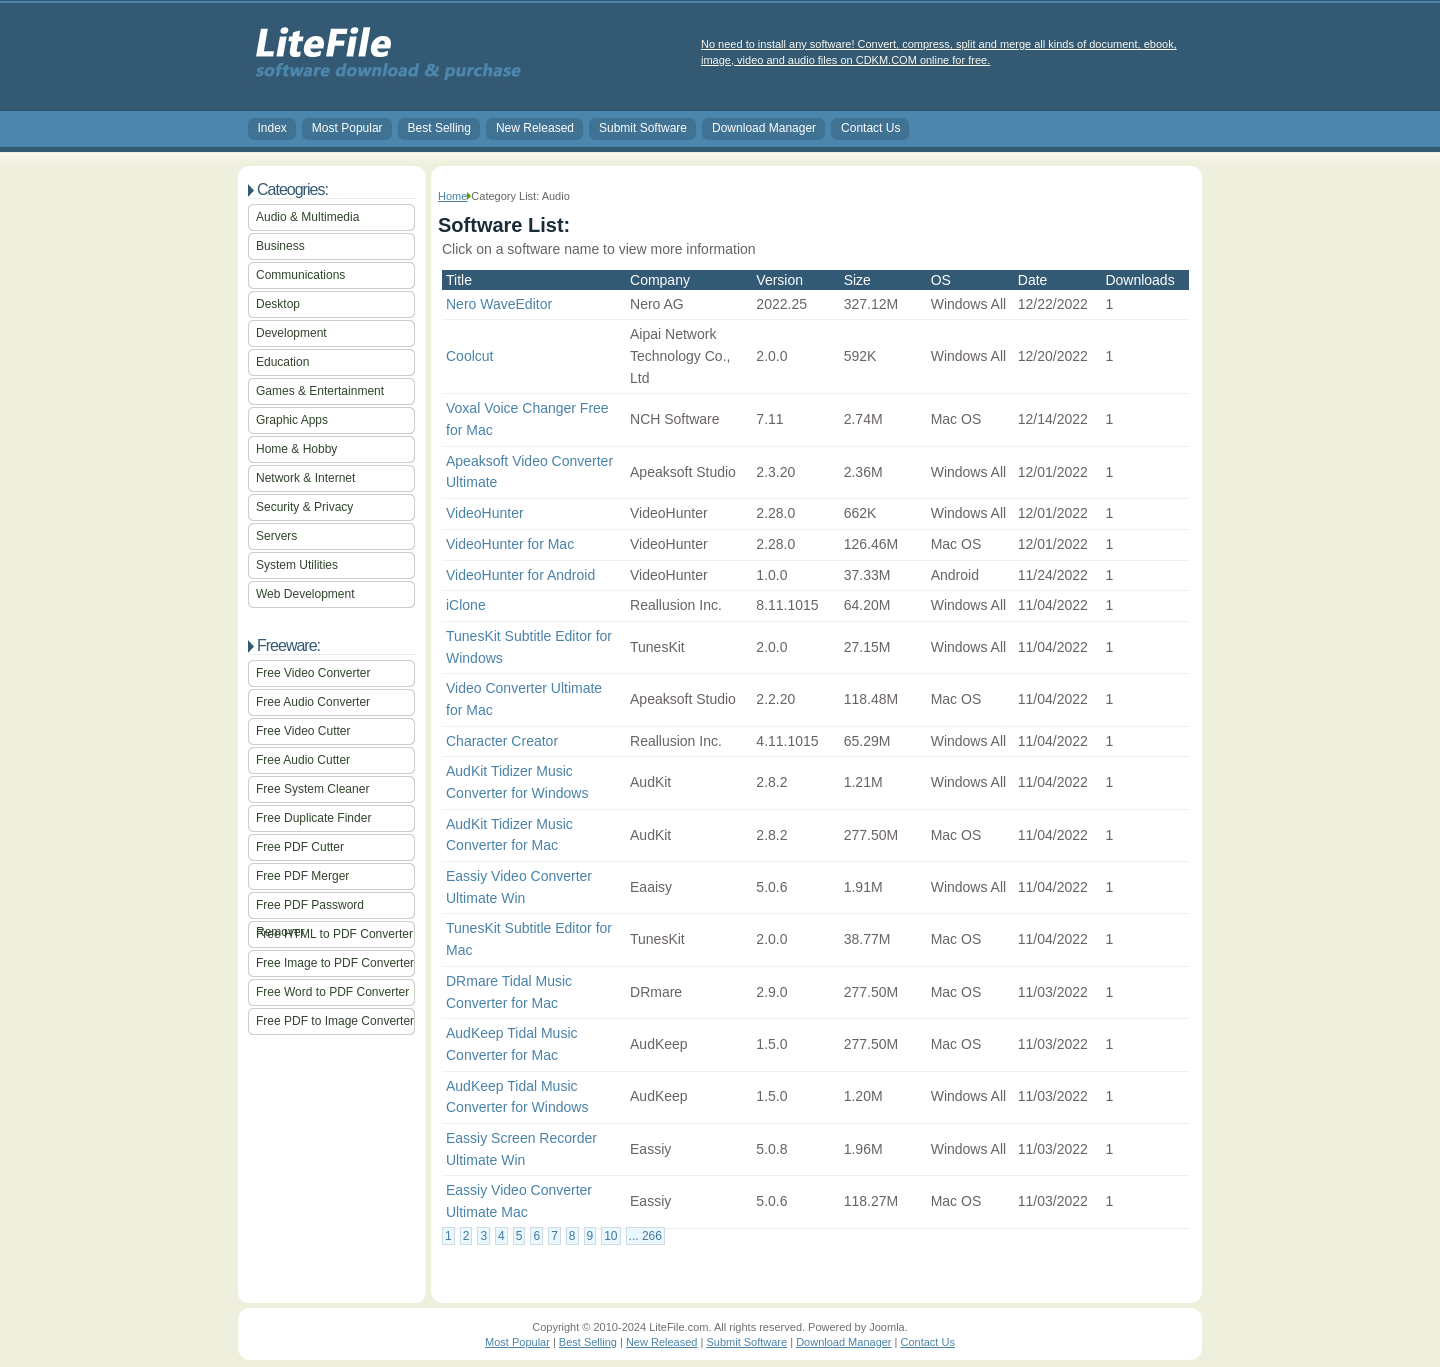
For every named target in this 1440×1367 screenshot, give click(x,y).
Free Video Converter (313, 673)
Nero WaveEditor (499, 304)
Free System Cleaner (312, 789)
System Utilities (297, 565)
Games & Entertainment (320, 391)
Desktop (278, 304)
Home (452, 196)
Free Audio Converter (313, 702)
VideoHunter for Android (520, 575)
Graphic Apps (292, 420)
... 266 (645, 1236)
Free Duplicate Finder (313, 818)
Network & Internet (305, 478)
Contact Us (870, 128)
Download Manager (764, 128)
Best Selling (439, 128)
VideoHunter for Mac (510, 544)
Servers (276, 536)
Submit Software (643, 128)
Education (282, 362)
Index (272, 128)
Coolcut (469, 356)
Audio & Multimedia (307, 217)
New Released (535, 128)
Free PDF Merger (302, 876)
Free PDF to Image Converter (335, 1021)
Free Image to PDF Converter (335, 963)
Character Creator (502, 741)
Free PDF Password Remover (310, 908)
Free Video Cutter (303, 731)
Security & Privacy (304, 507)
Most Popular (347, 128)
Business (280, 246)
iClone (466, 605)
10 (610, 1236)
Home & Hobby (296, 449)
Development (291, 333)
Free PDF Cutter (300, 847)
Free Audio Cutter (303, 760)
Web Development (305, 594)
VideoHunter (485, 513)
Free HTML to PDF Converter (334, 934)
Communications (300, 275)
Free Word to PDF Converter (332, 992)
